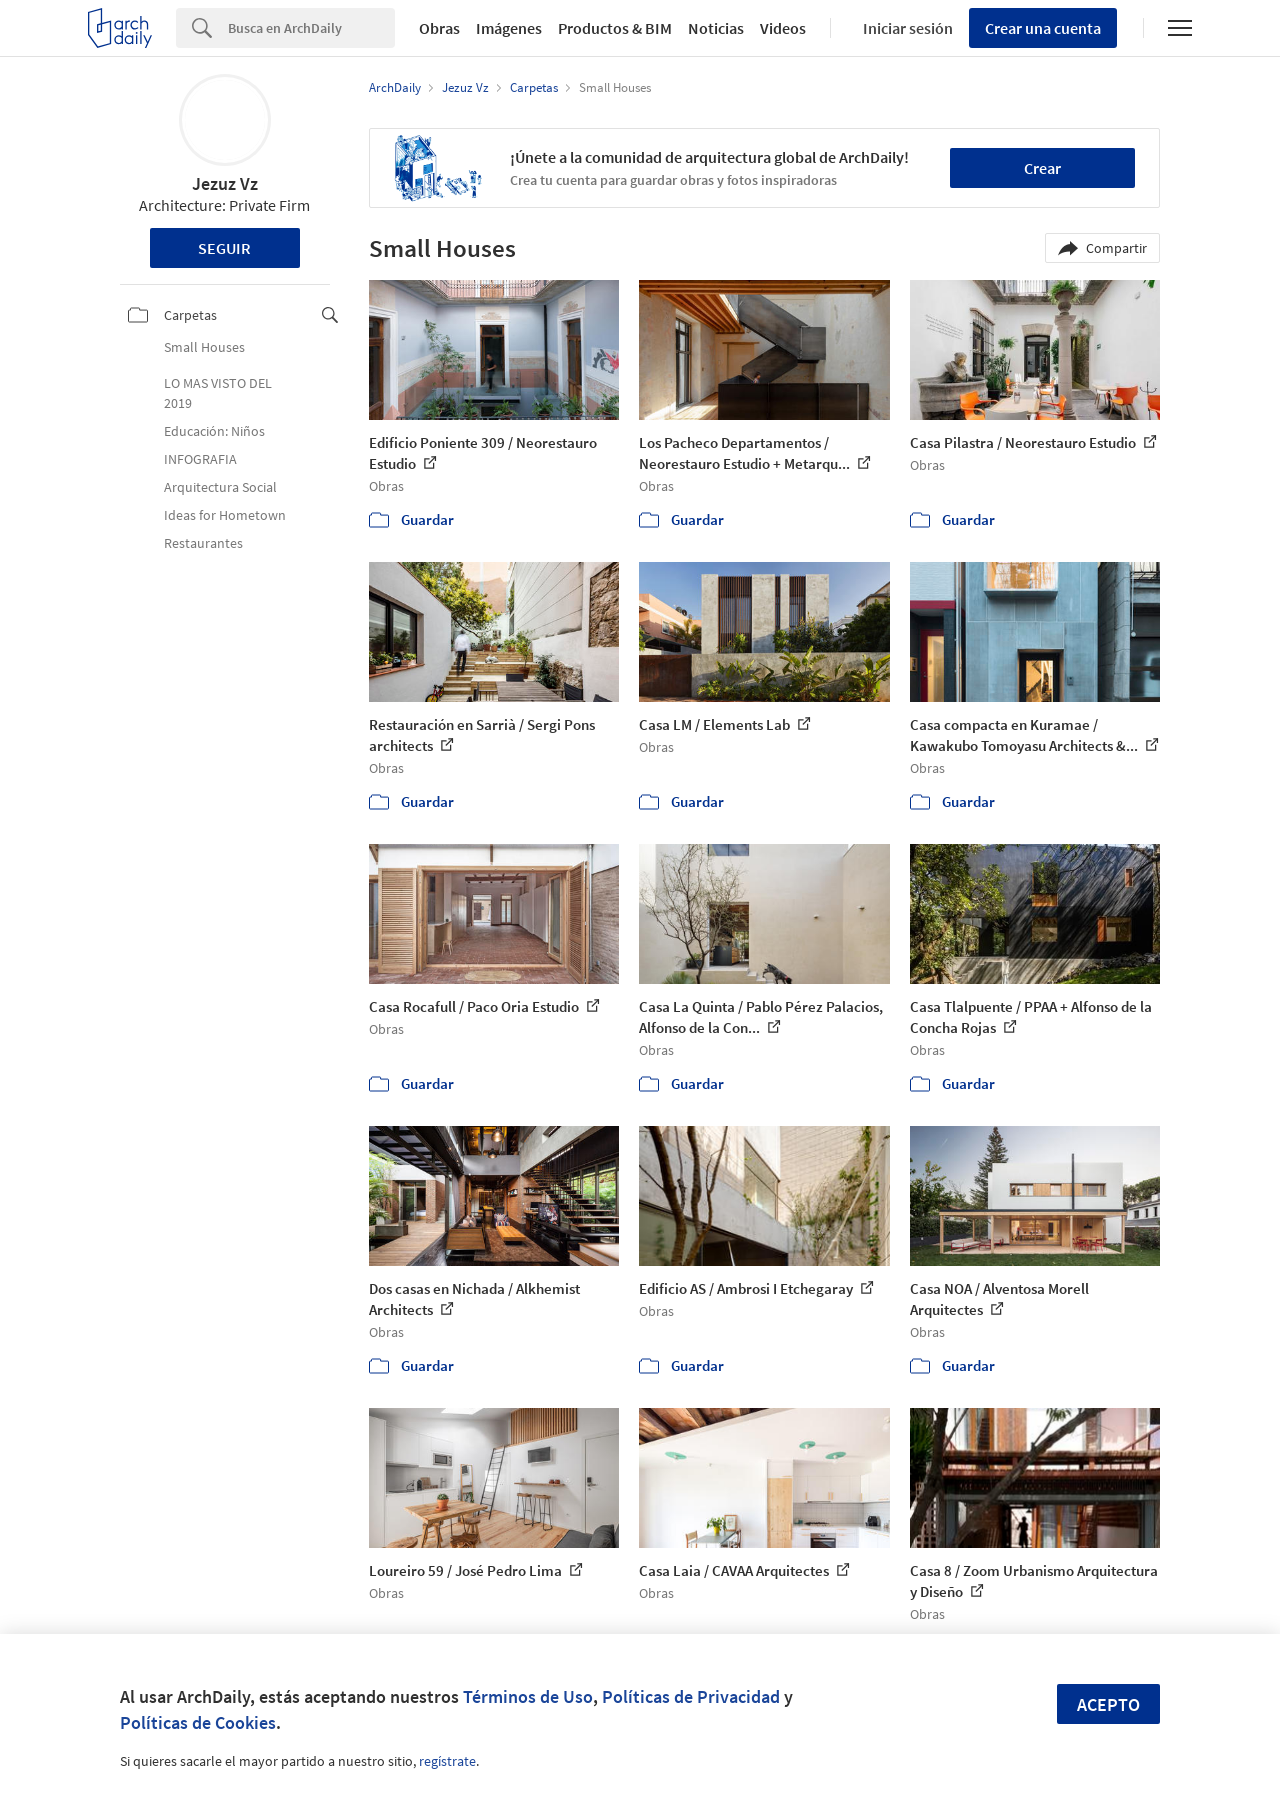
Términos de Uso (528, 1696)
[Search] (311, 28)
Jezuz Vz (225, 183)
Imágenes (509, 28)
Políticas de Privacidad (691, 1696)
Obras (439, 28)
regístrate (447, 1761)
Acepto (1108, 1704)
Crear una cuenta (1043, 28)
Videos (783, 28)
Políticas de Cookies (198, 1722)
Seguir (224, 248)
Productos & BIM (615, 28)
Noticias (716, 28)
